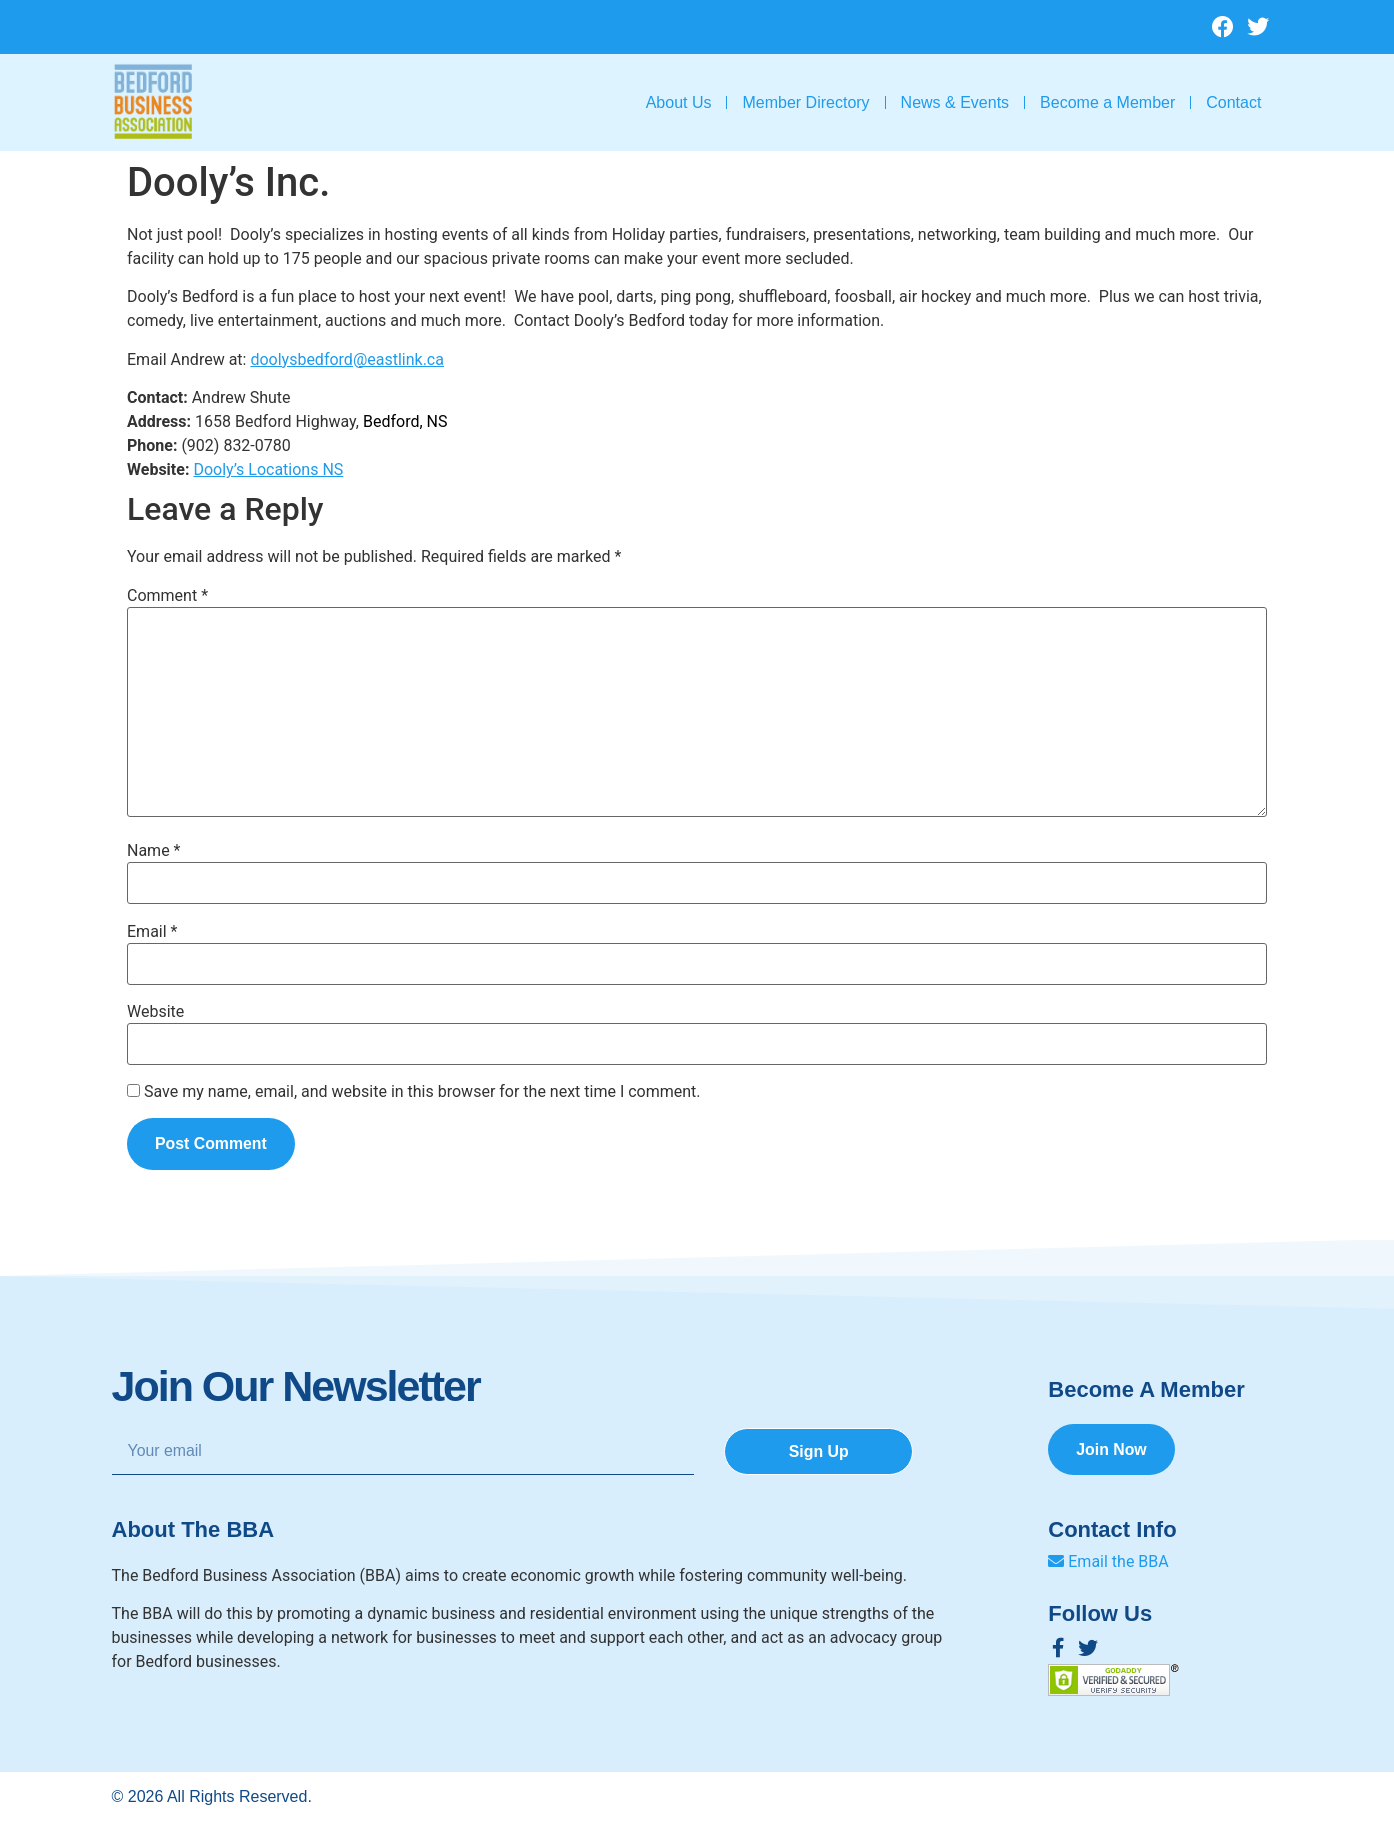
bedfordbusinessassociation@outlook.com (303, 23)
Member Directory (805, 102)
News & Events (955, 102)
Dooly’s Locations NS (268, 469)
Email (152, 932)
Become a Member (1107, 102)
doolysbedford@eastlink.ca (347, 359)
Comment (167, 596)
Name (154, 851)
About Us (679, 102)
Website (155, 1012)
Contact (1233, 102)
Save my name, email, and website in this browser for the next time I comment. (422, 1092)
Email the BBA (1108, 1561)
